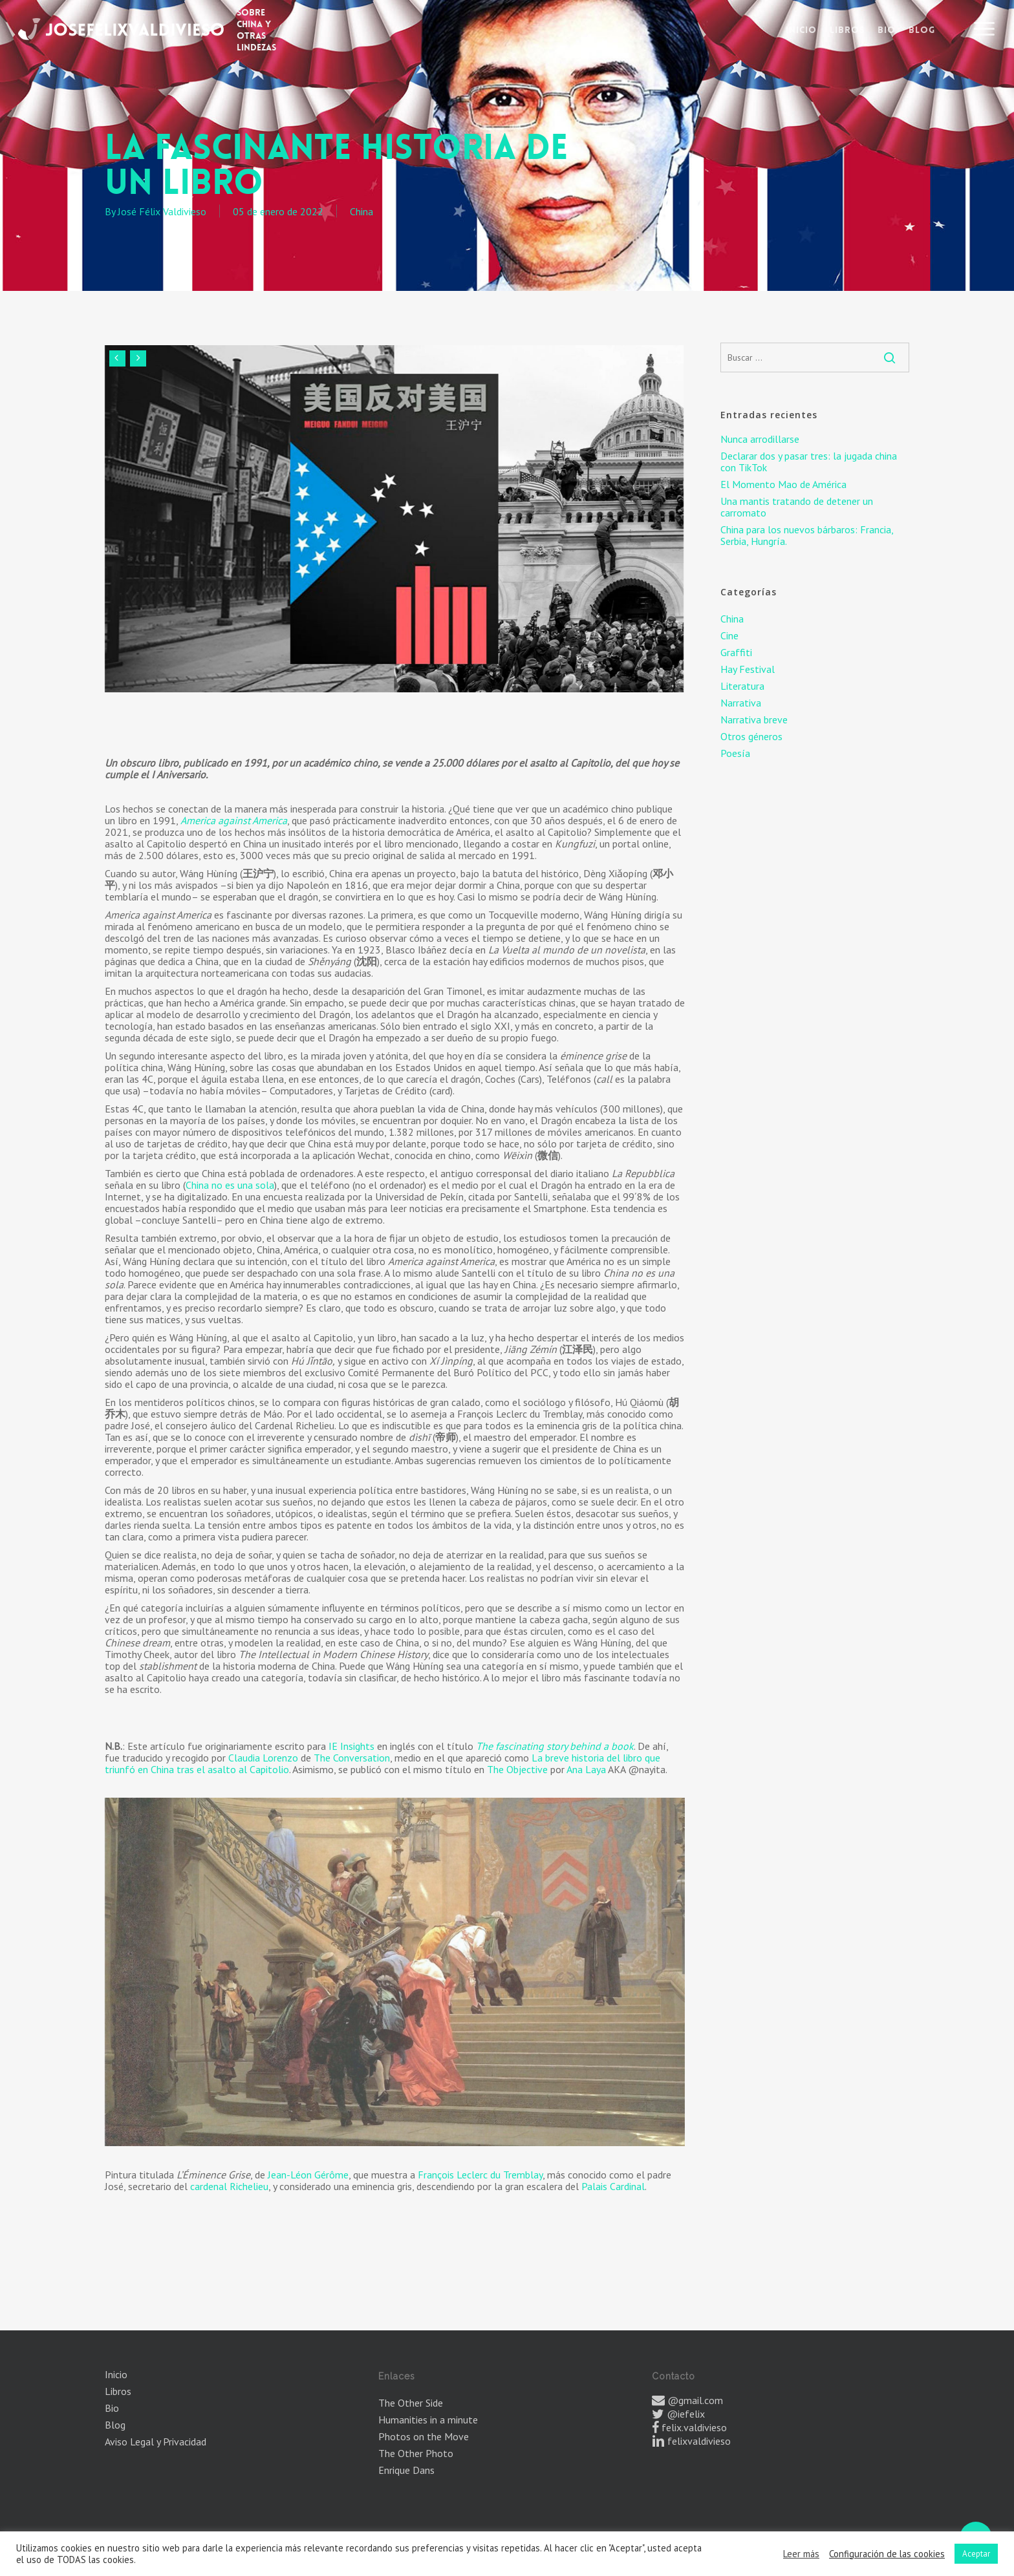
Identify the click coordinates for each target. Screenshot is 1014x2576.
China (361, 211)
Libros (118, 2391)
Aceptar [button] (976, 2553)
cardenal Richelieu (229, 2186)
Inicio (116, 2374)
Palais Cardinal (613, 2186)
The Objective (517, 1769)
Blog (115, 2425)
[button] (985, 29)
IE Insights (351, 1746)
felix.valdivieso (694, 2427)
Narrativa (740, 702)
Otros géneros (751, 736)
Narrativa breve (754, 719)
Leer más (801, 2554)
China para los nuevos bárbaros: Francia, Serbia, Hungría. (806, 535)
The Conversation (352, 1757)
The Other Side (410, 2403)
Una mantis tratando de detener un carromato (796, 506)
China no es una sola (230, 1184)
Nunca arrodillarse (759, 439)
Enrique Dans (406, 2470)
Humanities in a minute (428, 2419)
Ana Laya (586, 1769)
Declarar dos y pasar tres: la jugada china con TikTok (808, 461)
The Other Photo (415, 2453)
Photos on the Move (423, 2436)
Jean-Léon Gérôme (308, 2174)
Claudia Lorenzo (263, 1757)
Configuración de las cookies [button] (887, 2554)
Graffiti (736, 652)
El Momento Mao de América (783, 484)
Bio (112, 2408)
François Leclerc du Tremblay (480, 2174)
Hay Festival (747, 669)
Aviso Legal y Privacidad (155, 2441)
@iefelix (686, 2413)
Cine (729, 635)
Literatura (742, 686)
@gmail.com (695, 2400)
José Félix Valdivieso (162, 211)
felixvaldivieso (699, 2440)
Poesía (735, 753)
